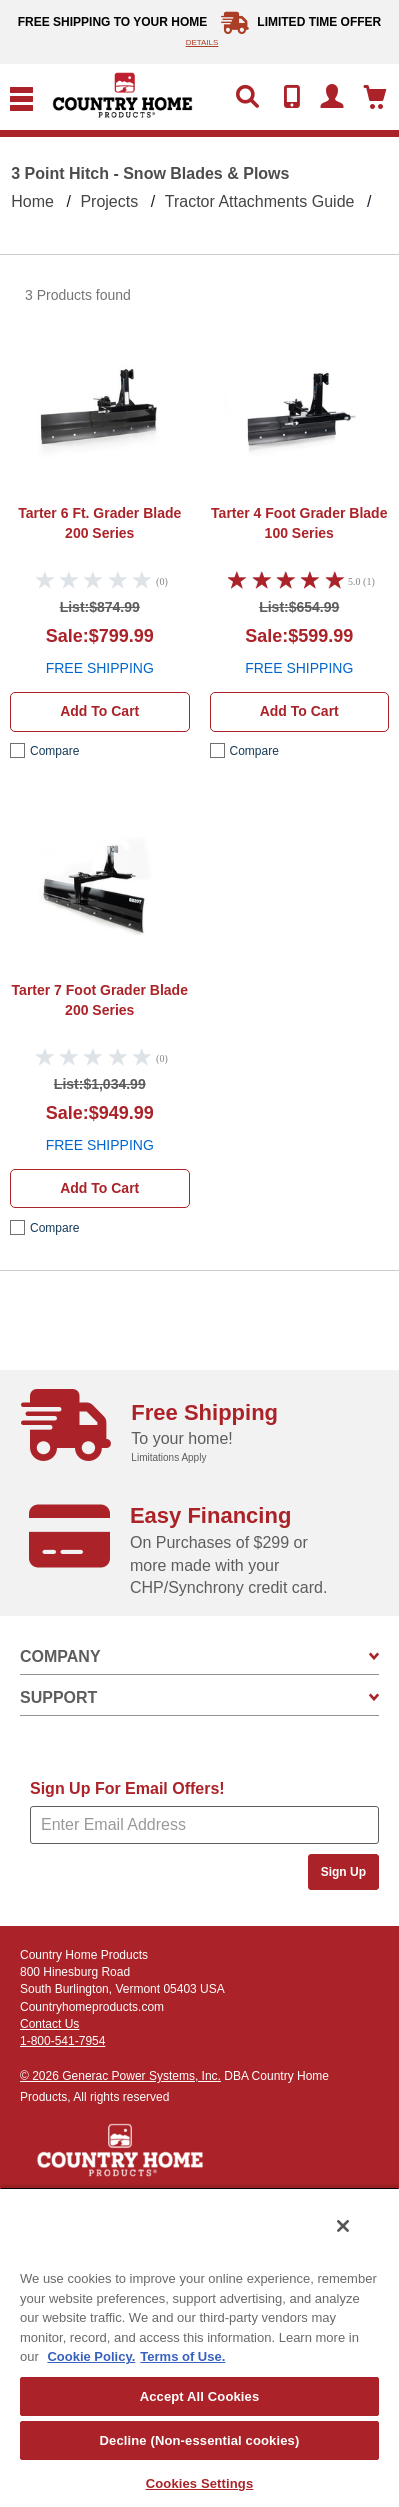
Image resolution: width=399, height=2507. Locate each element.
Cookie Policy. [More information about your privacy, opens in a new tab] (91, 2356)
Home (32, 201)
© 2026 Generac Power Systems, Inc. (120, 2076)
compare (54, 751)
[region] (199, 2347)
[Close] (343, 2226)
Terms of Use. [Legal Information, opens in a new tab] (182, 2356)
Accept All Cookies (200, 2396)
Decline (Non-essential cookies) (200, 2440)
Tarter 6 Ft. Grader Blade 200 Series (99, 523)
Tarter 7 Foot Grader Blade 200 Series (100, 1000)
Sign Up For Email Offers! (127, 1788)
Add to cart (99, 711)
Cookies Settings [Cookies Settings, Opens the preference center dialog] (200, 2483)
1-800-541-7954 (62, 2041)
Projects (109, 201)
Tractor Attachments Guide (260, 201)
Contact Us (49, 2024)
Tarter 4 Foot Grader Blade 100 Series (299, 523)
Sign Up (343, 1872)
